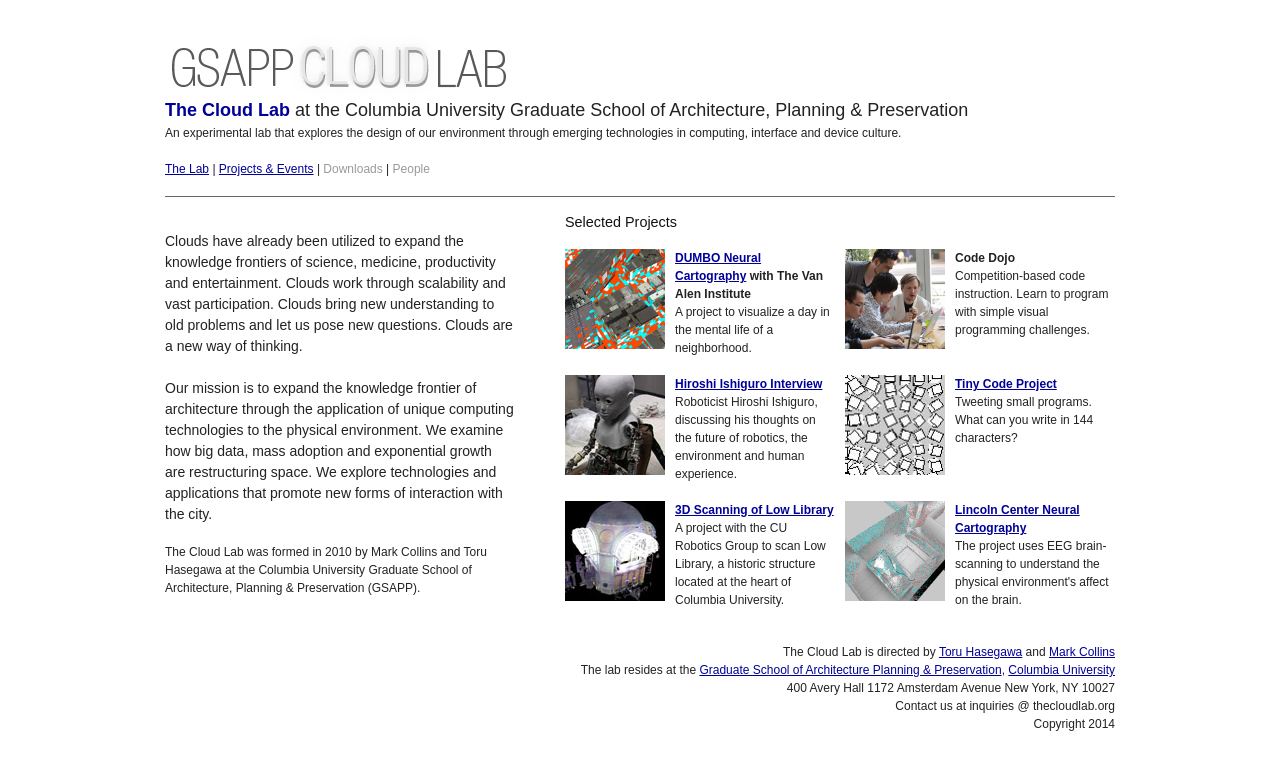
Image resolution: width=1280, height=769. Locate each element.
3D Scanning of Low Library (754, 510)
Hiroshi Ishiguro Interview (748, 384)
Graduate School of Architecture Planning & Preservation (850, 670)
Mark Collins (1082, 652)
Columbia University (1061, 670)
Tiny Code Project (1006, 384)
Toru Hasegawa (980, 652)
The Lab (187, 169)
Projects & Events (266, 169)
